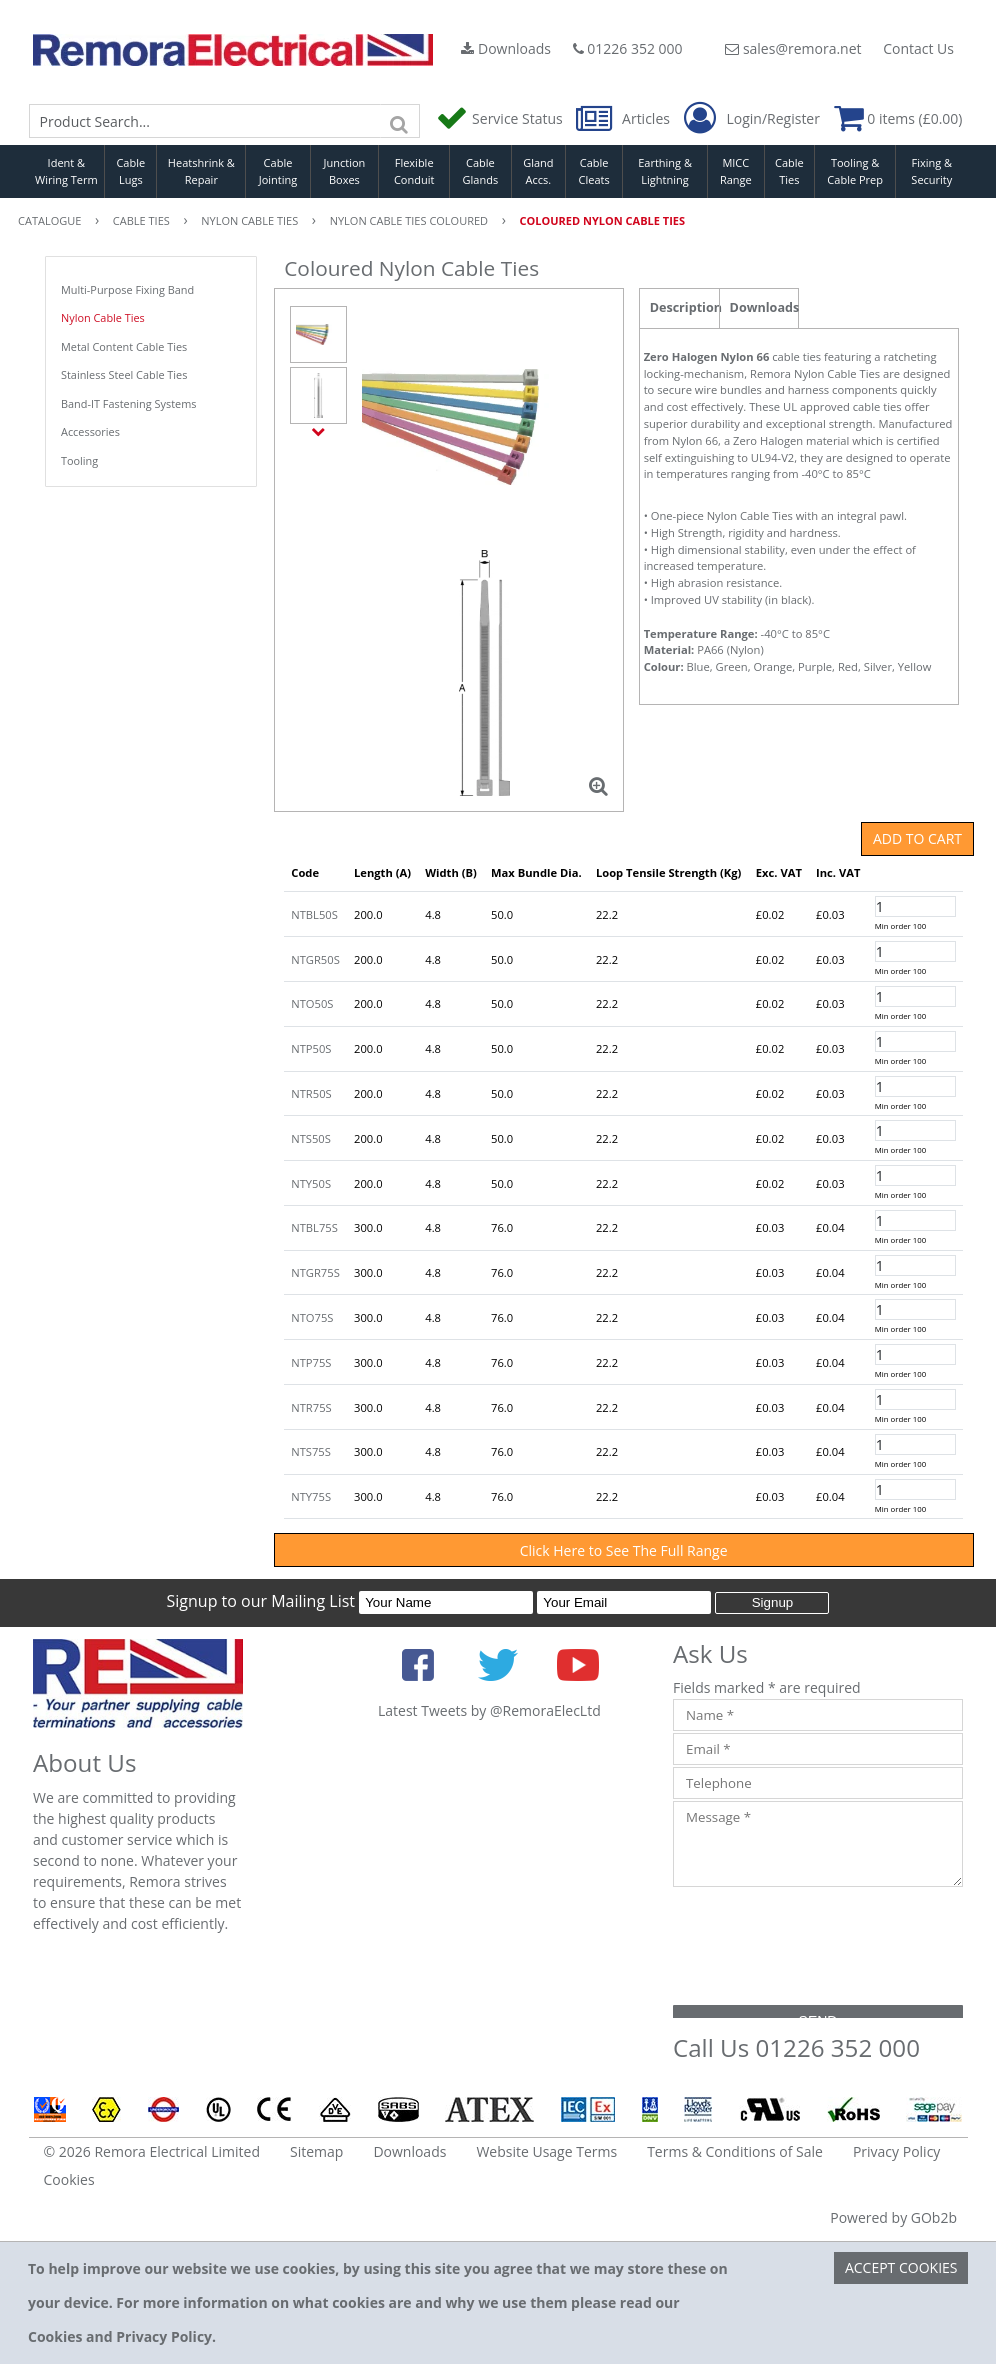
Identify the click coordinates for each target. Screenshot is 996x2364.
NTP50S (311, 1048)
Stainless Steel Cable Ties (124, 374)
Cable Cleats (594, 171)
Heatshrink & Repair (201, 171)
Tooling (79, 460)
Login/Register (752, 119)
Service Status (501, 118)
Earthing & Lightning (665, 171)
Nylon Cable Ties (103, 317)
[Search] (400, 121)
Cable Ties (789, 171)
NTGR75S (315, 1272)
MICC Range (736, 171)
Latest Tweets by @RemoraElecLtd (489, 1710)
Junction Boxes (345, 171)
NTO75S (312, 1317)
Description (684, 307)
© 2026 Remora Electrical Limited (152, 2151)
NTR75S (311, 1407)
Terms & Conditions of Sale (735, 2151)
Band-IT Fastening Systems (128, 403)
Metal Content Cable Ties (124, 346)
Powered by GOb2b (893, 2217)
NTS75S (311, 1451)
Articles (624, 118)
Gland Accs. (538, 171)
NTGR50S (315, 959)
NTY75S (311, 1496)
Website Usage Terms (546, 2151)
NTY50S (311, 1183)
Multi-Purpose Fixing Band (127, 289)
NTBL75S (314, 1227)
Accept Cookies (901, 2267)
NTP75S (311, 1362)
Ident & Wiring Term (66, 171)
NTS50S (311, 1138)
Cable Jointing (278, 171)
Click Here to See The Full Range (624, 1550)
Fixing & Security (931, 171)
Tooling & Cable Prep (855, 171)
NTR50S (311, 1093)
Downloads (506, 48)
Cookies (69, 2179)
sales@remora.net (793, 48)
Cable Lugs (130, 171)
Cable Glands (481, 171)
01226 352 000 (628, 48)
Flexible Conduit (414, 171)
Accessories (90, 431)
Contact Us (918, 48)
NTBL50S (314, 914)
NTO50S (312, 1003)
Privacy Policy (896, 2151)
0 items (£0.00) (898, 118)
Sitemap (316, 2151)
